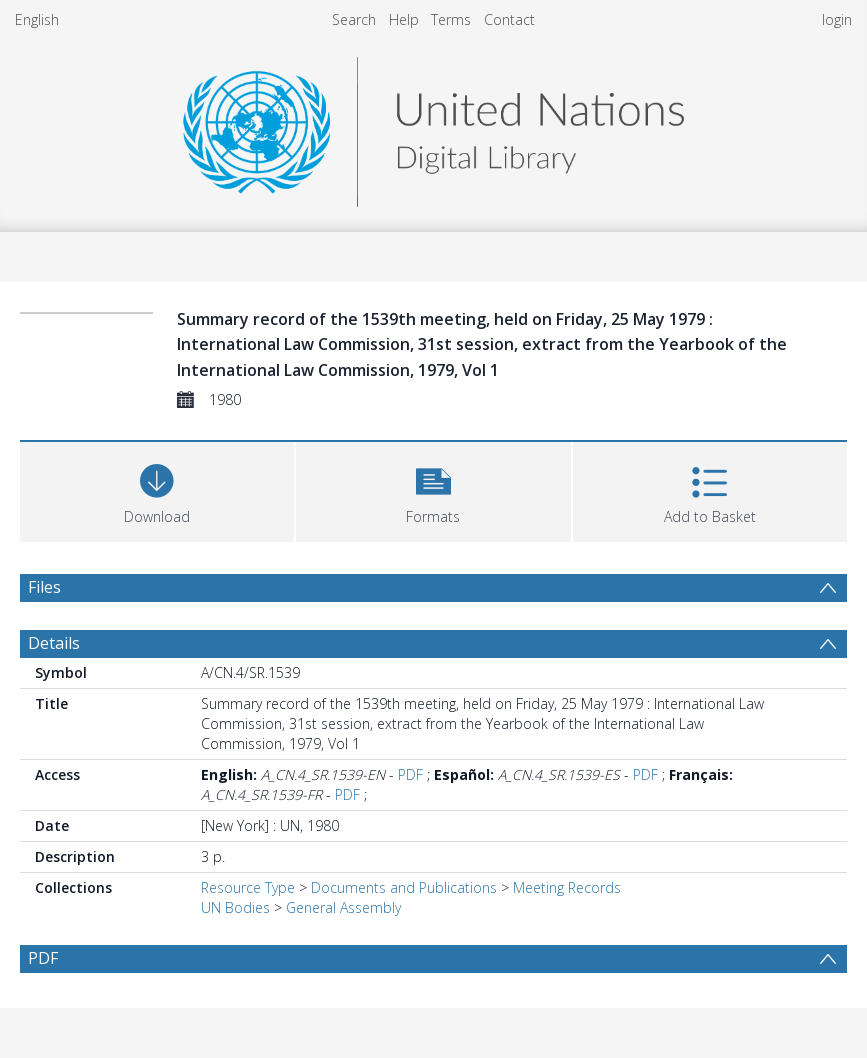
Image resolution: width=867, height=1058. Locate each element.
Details (54, 643)
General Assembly (343, 907)
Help (404, 19)
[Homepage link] (433, 126)
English (37, 19)
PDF (410, 774)
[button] (433, 489)
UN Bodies (235, 907)
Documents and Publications (404, 887)
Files (44, 587)
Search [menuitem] (354, 19)
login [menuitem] (837, 19)
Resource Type (248, 887)
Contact (509, 19)
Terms (451, 19)
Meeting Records (567, 887)
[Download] (157, 489)
